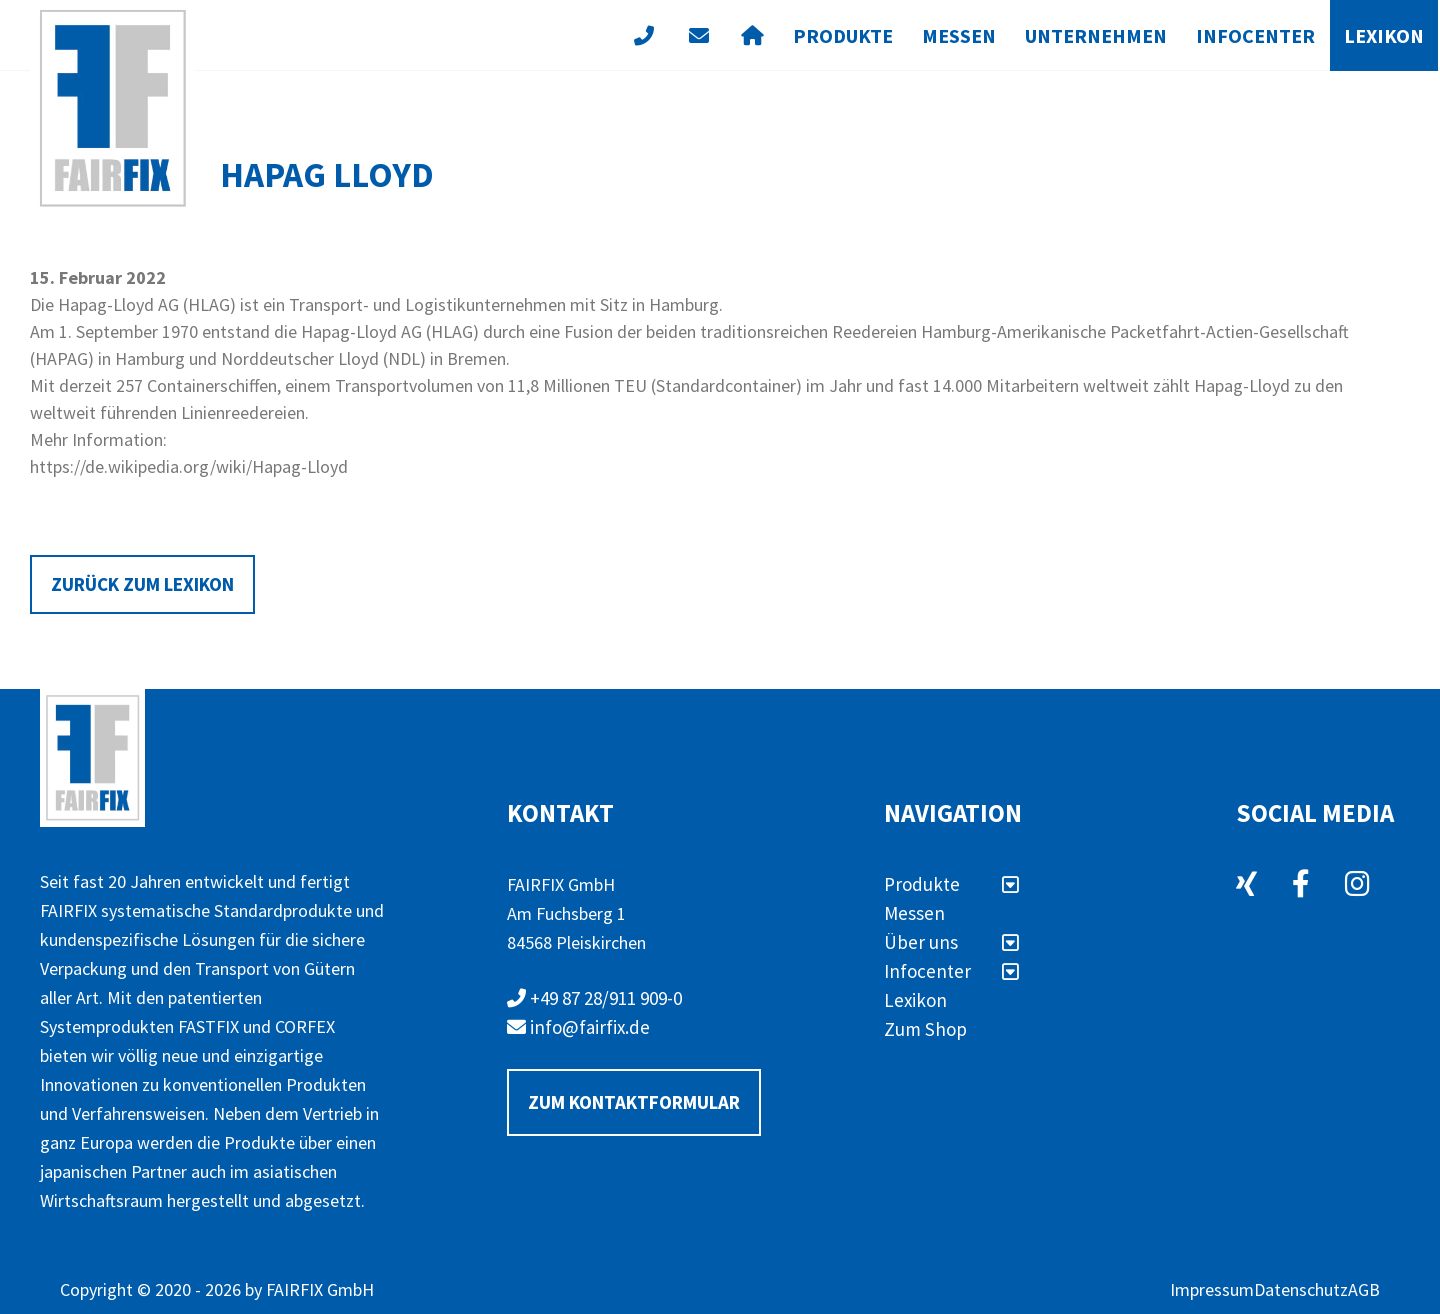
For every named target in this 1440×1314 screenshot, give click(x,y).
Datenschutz (1301, 1289)
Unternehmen (1096, 35)
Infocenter (1255, 35)
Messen (959, 35)
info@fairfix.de (578, 1027)
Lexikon (1384, 35)
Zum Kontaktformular (634, 1102)
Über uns (951, 942)
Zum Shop (925, 1029)
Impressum (1212, 1289)
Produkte (843, 35)
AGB (1364, 1289)
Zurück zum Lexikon (142, 584)
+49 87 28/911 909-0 (594, 998)
